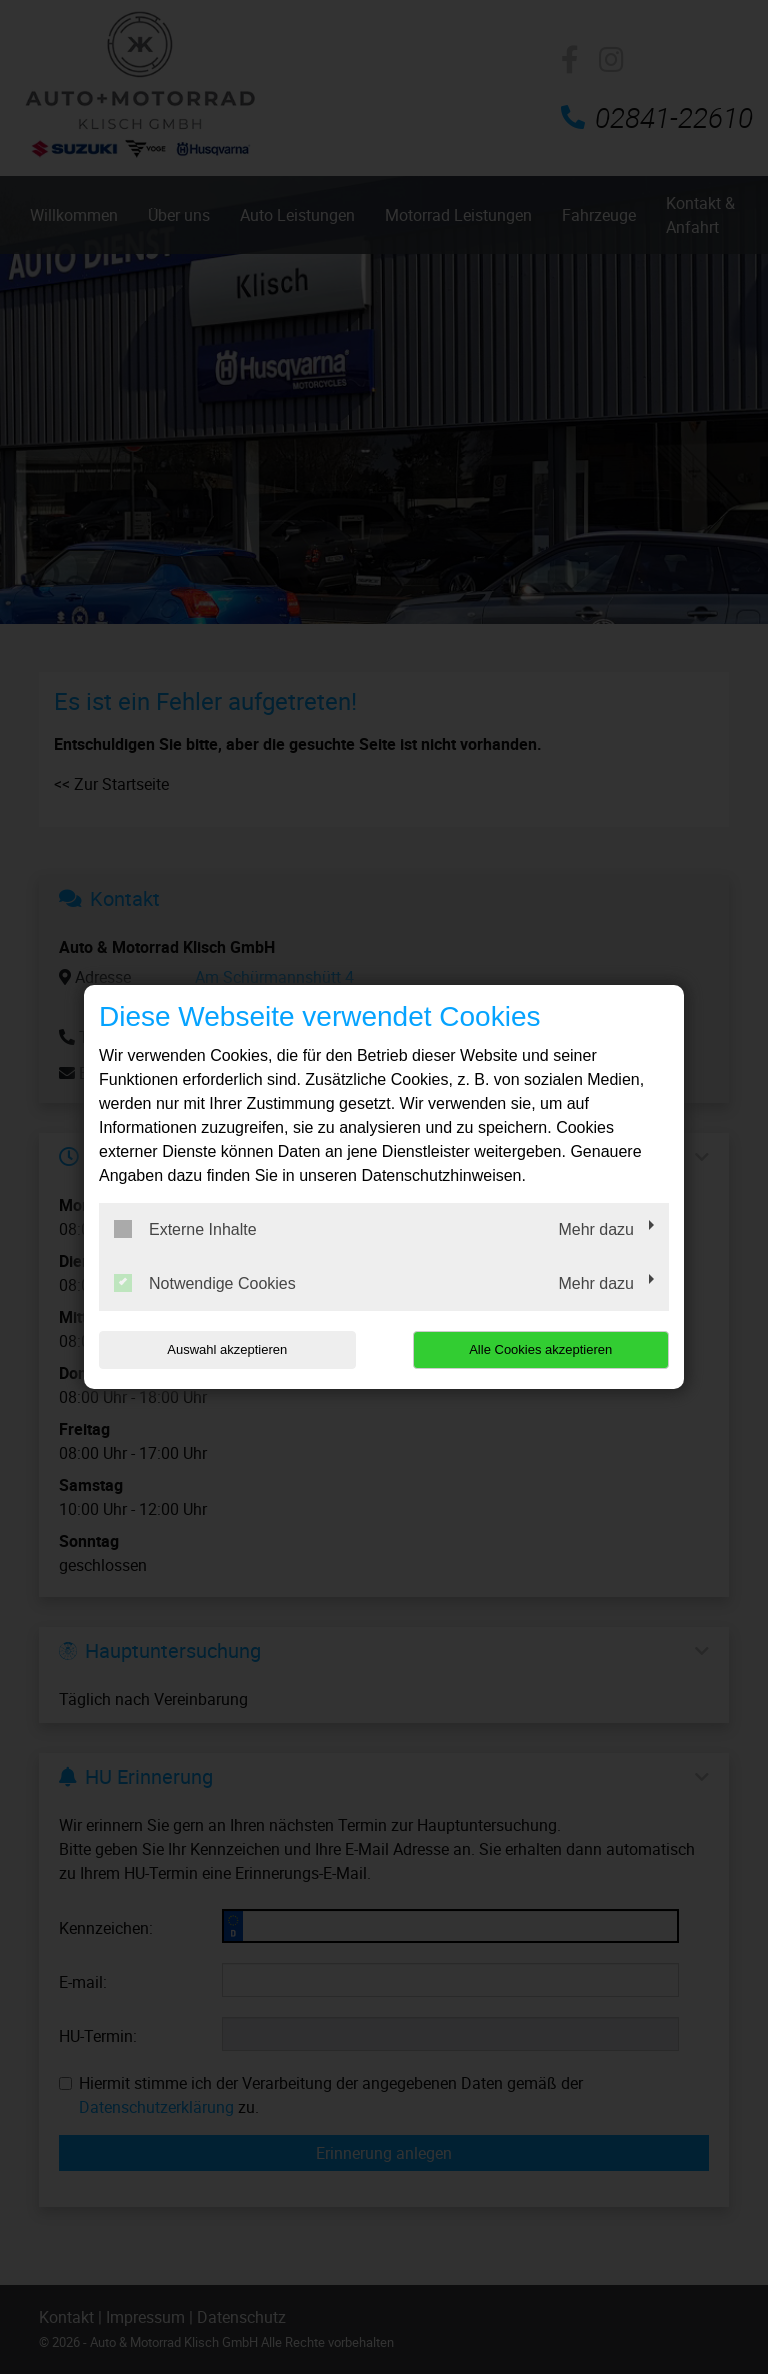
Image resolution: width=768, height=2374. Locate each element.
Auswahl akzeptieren (227, 1349)
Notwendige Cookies (205, 1283)
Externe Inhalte (185, 1229)
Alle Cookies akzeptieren (540, 1349)
